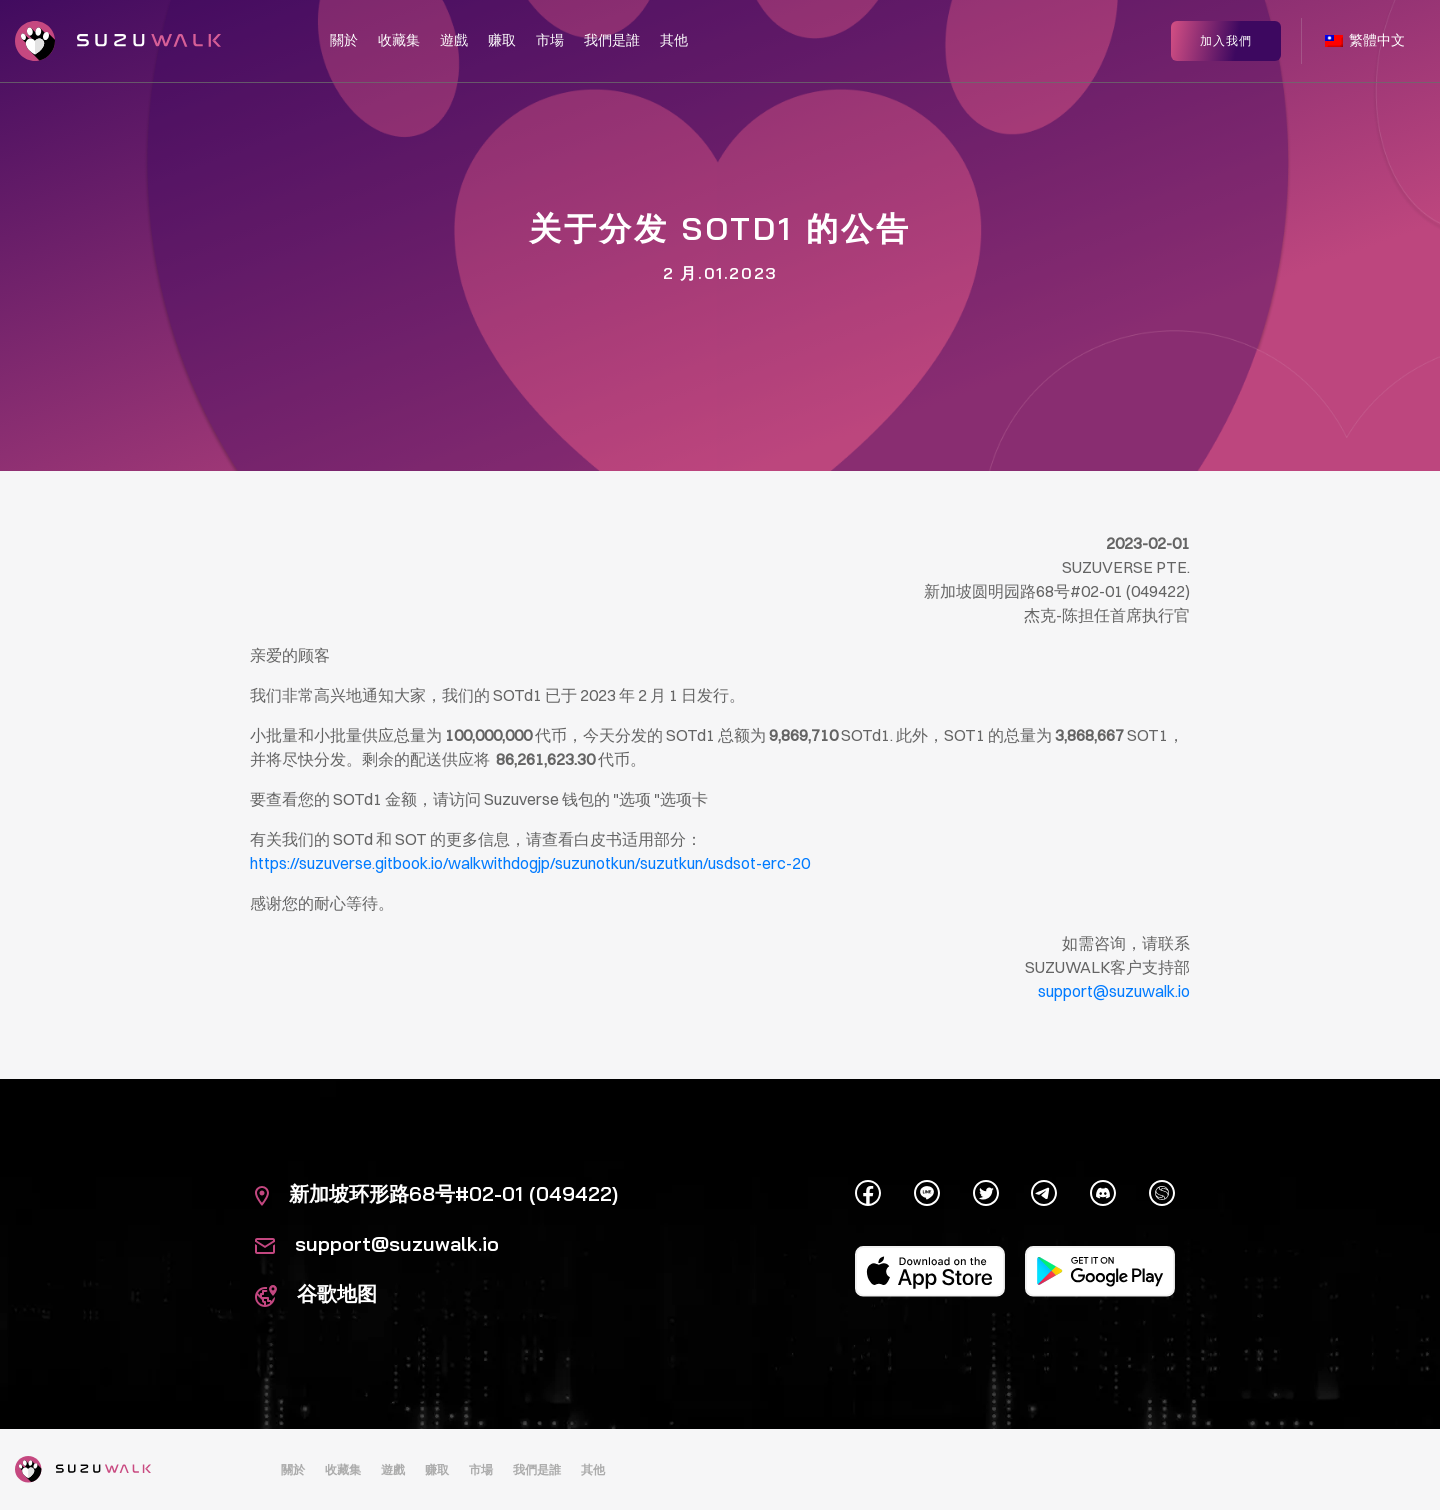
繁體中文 (1365, 38)
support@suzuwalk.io (377, 1243)
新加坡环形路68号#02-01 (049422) (436, 1193)
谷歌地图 (316, 1293)
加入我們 (1226, 37)
